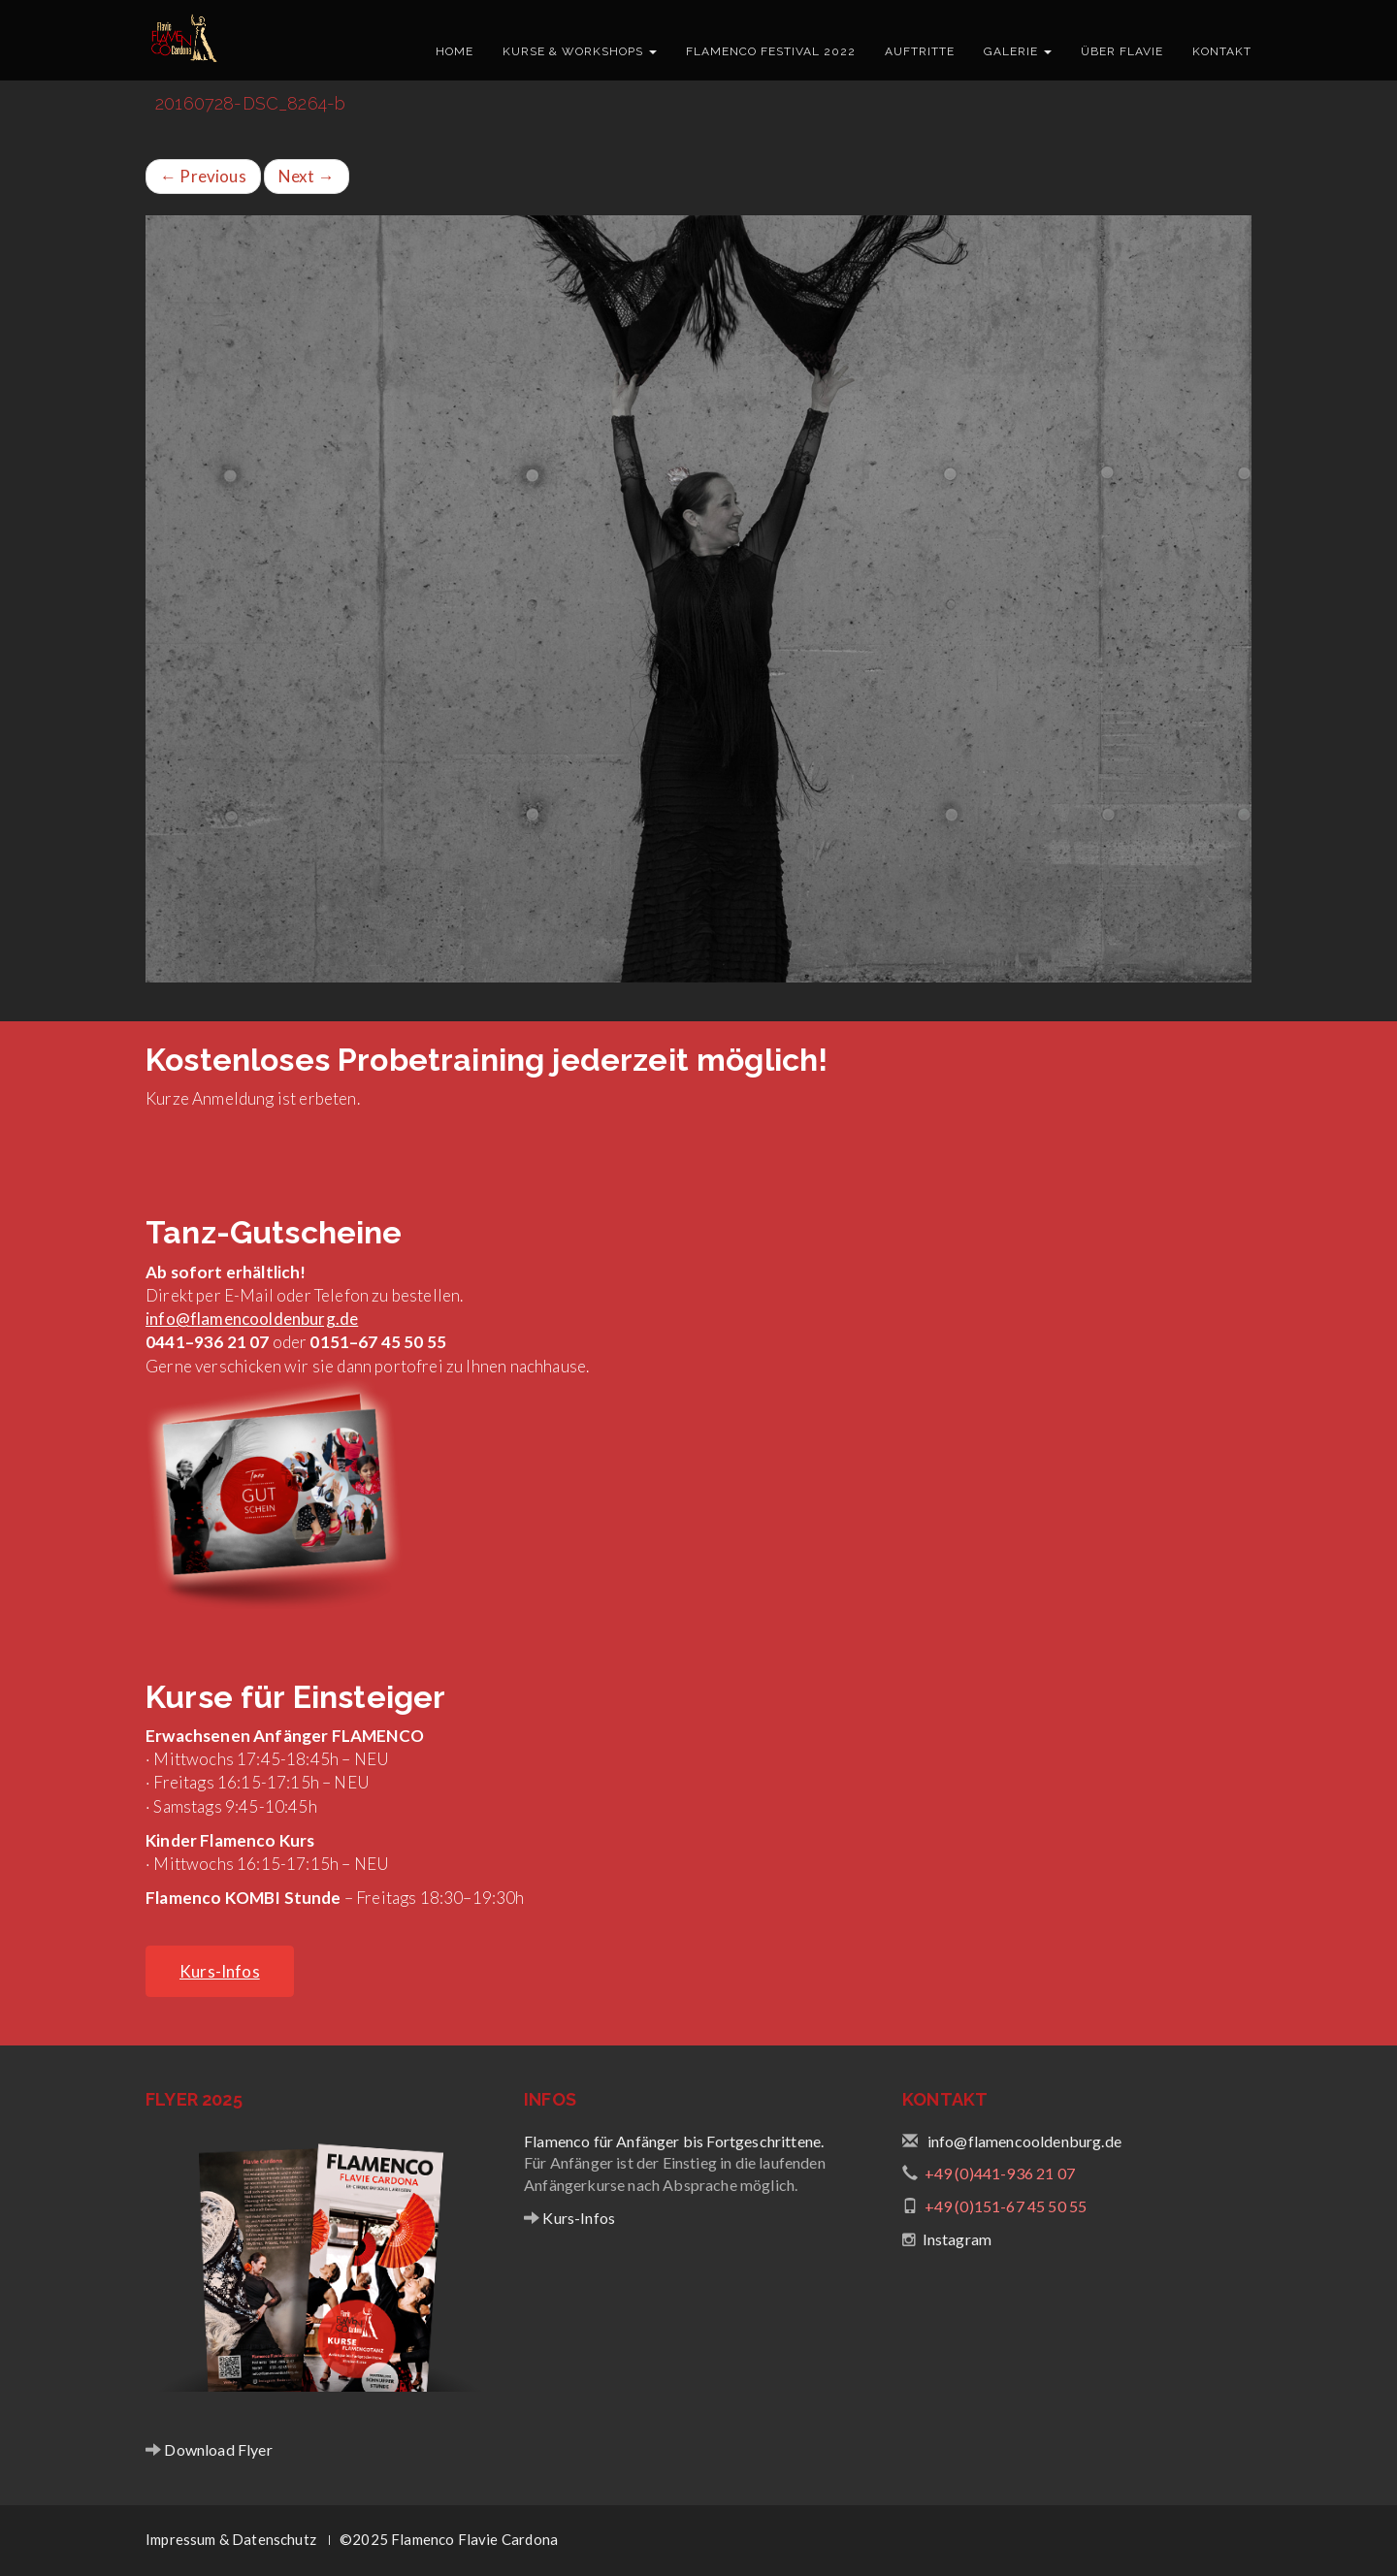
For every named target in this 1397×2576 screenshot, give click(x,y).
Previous (203, 176)
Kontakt (1221, 51)
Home (454, 51)
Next (306, 176)
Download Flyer (217, 2449)
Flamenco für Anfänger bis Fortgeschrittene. (674, 2141)
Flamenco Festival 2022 (771, 51)
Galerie (1018, 51)
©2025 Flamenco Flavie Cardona (449, 2539)
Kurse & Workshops (580, 51)
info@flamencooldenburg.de (252, 1318)
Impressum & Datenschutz (231, 2539)
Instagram (957, 2239)
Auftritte (920, 51)
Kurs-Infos (577, 2217)
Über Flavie (1122, 51)
